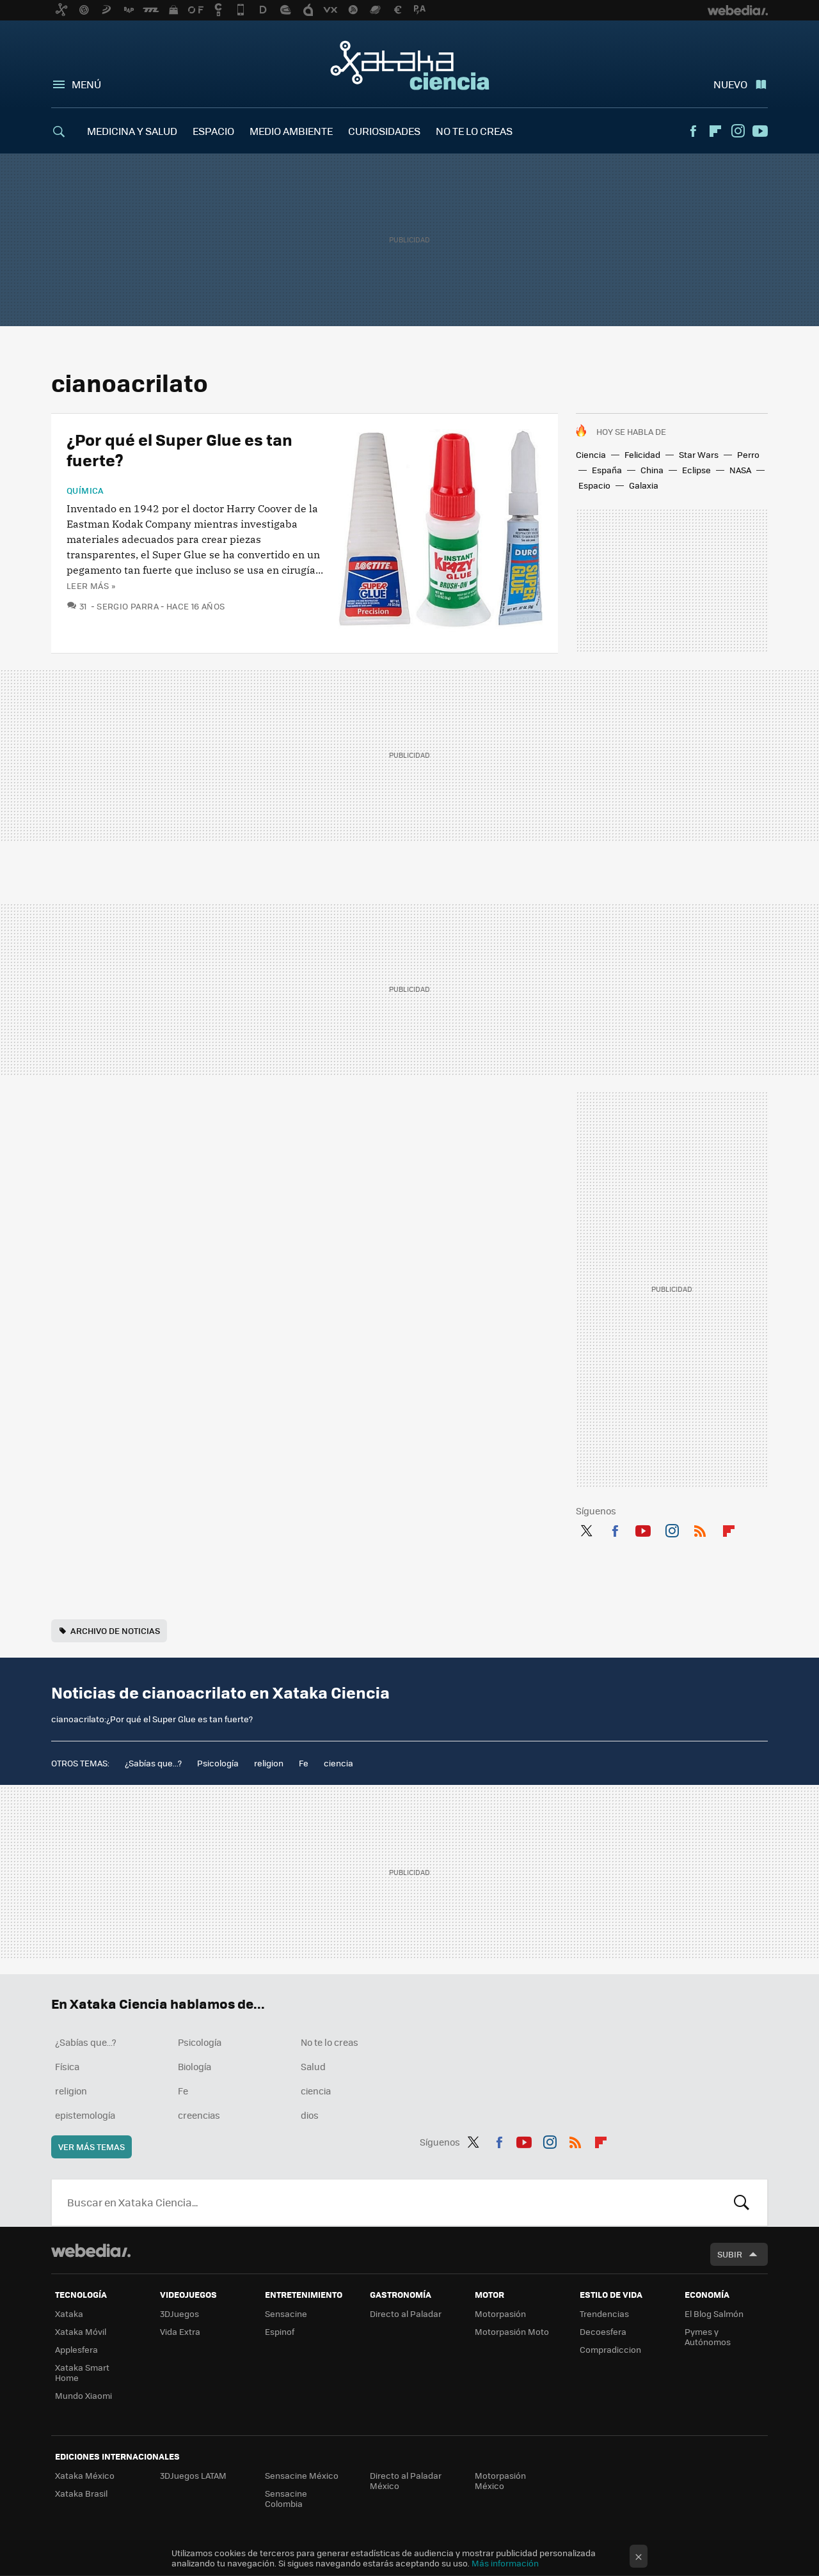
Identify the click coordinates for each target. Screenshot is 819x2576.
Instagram (737, 131)
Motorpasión (500, 2313)
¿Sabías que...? (153, 1763)
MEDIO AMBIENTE (291, 130)
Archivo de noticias (115, 1630)
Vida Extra (180, 2331)
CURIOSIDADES (384, 130)
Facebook (693, 131)
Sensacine (286, 2313)
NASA (740, 470)
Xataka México (85, 2475)
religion (268, 1763)
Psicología (218, 1763)
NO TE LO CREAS (474, 130)
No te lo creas (329, 2042)
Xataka (69, 2313)
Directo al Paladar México (405, 2480)
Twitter (586, 1528)
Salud (313, 2066)
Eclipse (696, 470)
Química (85, 490)
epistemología (85, 2115)
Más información (505, 2563)
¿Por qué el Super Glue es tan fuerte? (179, 449)
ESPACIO (213, 130)
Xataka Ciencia (410, 65)
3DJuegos (179, 2313)
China (652, 470)
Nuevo (730, 84)
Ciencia (591, 454)
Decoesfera (603, 2331)
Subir (729, 2254)
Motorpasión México (500, 2480)
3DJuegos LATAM (193, 2475)
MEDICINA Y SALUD (132, 130)
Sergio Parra (128, 606)
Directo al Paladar (405, 2313)
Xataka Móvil (80, 2331)
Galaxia (643, 485)
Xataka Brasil (81, 2493)
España (607, 470)
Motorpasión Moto (512, 2331)
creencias (199, 2115)
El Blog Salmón (714, 2313)
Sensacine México (301, 2475)
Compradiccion (610, 2349)
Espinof (279, 2331)
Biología (194, 2066)
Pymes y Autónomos (708, 2336)
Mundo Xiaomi (83, 2395)
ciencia (338, 1763)
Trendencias (604, 2313)
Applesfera (76, 2349)
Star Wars (699, 454)
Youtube (760, 131)
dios (310, 2115)
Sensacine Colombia (286, 2498)
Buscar (741, 2202)
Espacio (594, 485)
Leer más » (91, 585)
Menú (86, 84)
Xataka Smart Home (82, 2372)
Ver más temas (91, 2146)
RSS (700, 1528)
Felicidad (642, 454)
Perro (748, 454)
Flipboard (715, 131)
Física (67, 2066)
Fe (303, 1763)
